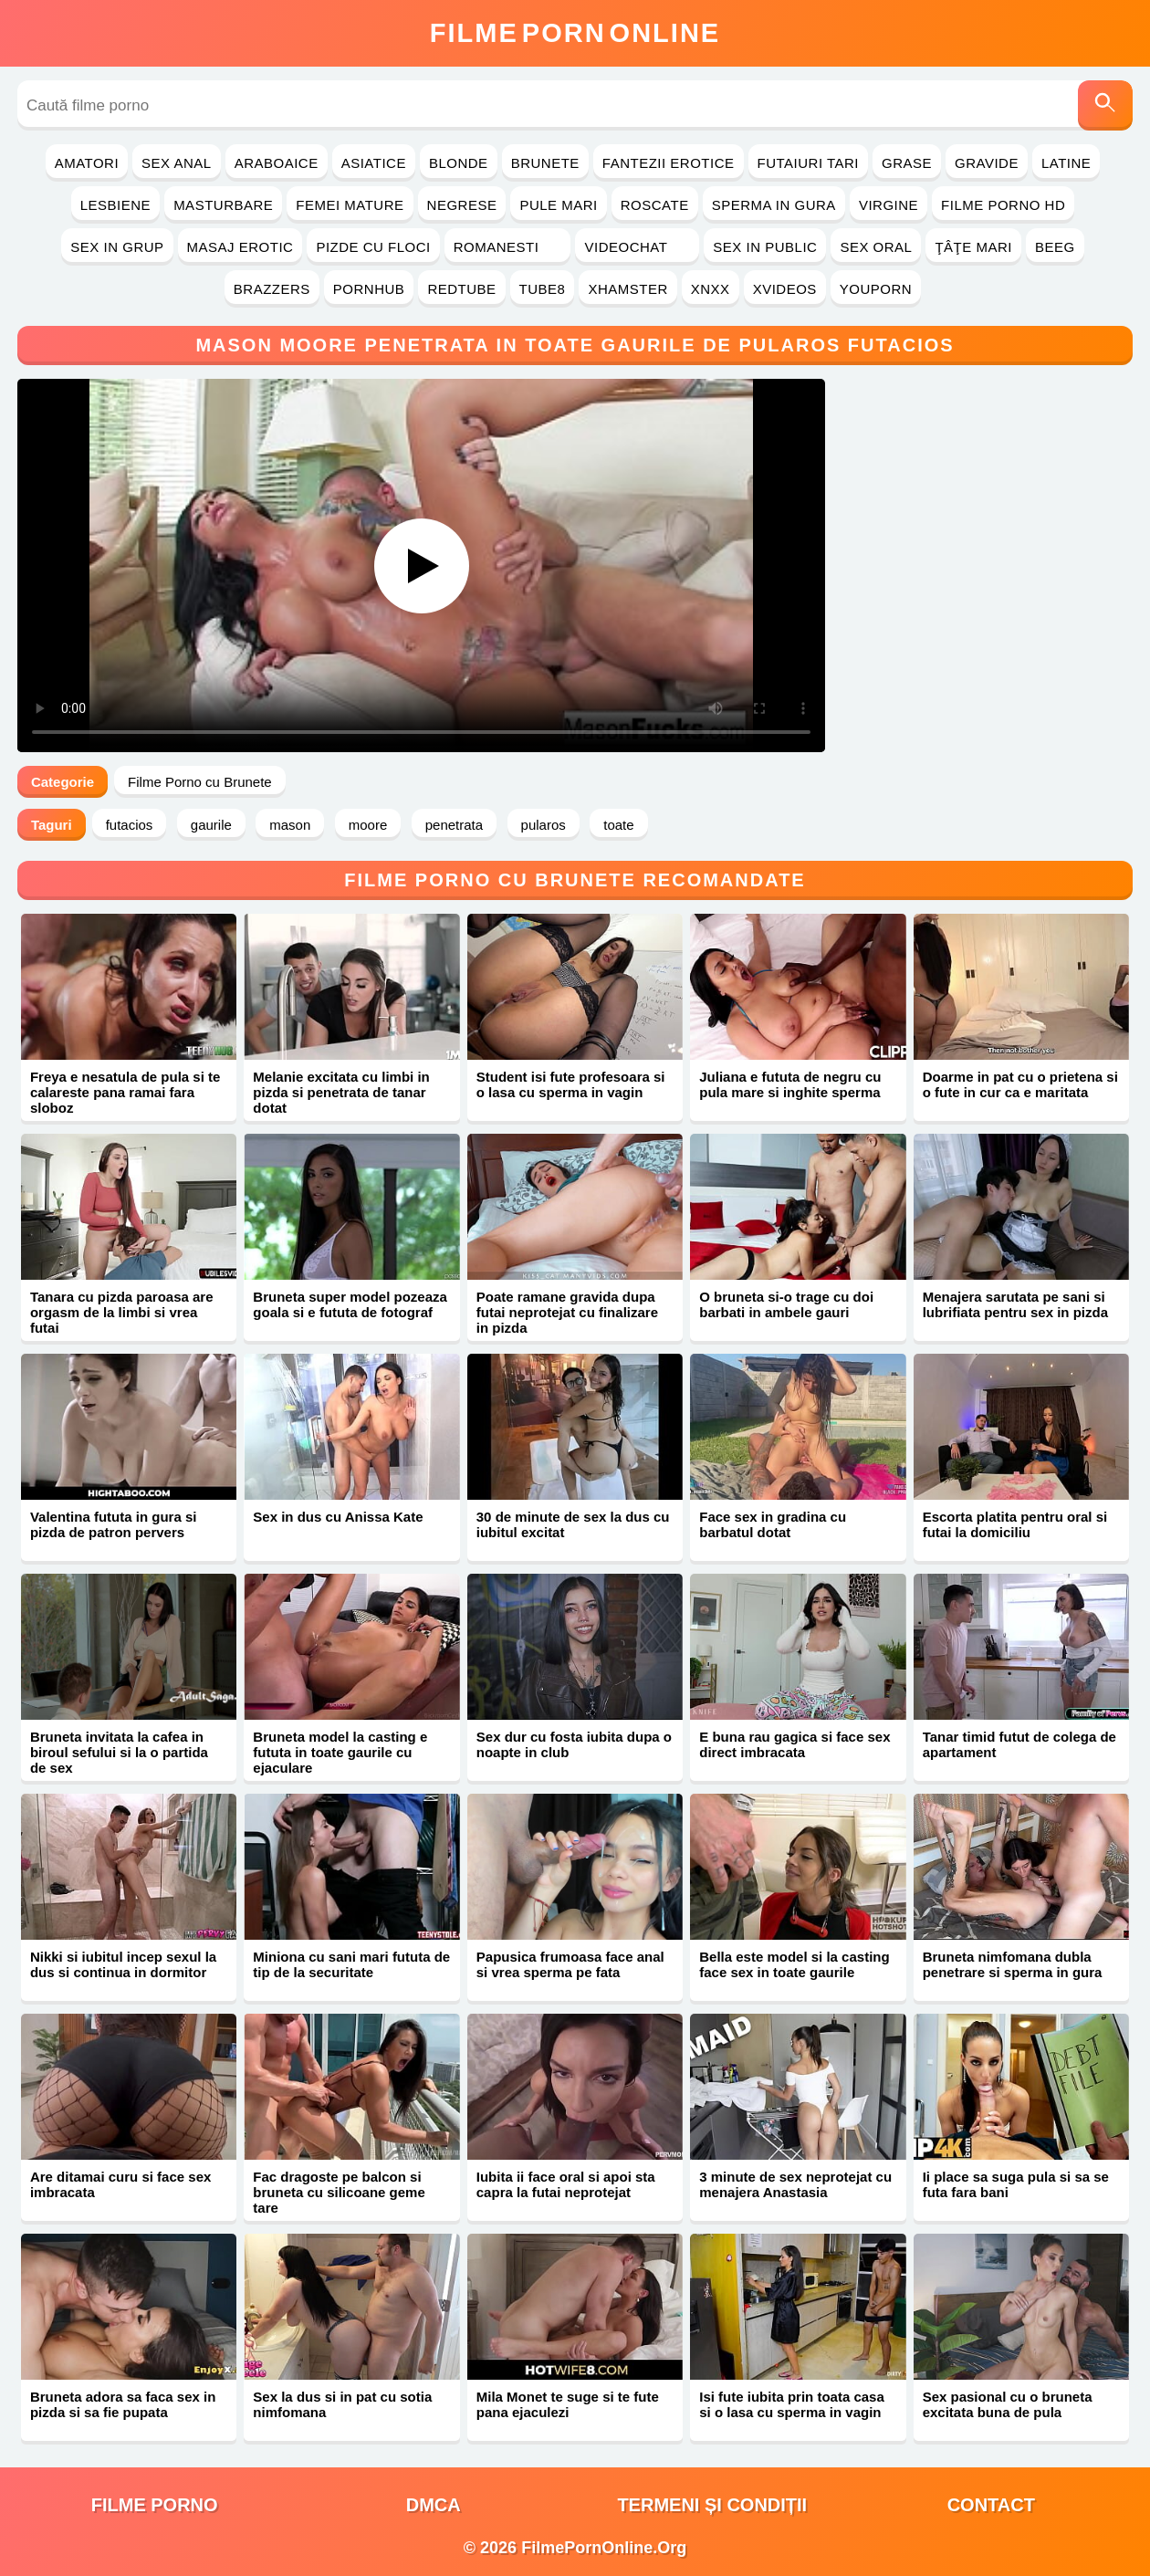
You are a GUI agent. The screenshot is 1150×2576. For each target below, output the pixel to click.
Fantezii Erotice (668, 163)
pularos (543, 824)
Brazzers (272, 289)
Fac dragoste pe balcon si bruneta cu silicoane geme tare (338, 2192)
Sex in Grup (116, 247)
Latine (1066, 163)
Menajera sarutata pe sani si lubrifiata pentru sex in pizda (1015, 1304)
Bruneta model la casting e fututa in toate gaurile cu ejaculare (340, 1752)
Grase (907, 163)
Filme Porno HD (1003, 205)
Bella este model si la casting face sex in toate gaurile (794, 1964)
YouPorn (876, 289)
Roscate (655, 205)
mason (289, 824)
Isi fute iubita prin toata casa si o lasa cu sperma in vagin (791, 2404)
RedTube (461, 289)
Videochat (637, 247)
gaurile (211, 824)
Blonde (458, 163)
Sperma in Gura (774, 205)
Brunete (545, 163)
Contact (991, 2505)
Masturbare (223, 205)
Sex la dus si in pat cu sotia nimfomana (342, 2404)
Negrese (462, 205)
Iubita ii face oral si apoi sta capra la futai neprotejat (565, 2184)
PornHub (369, 289)
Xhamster (627, 289)
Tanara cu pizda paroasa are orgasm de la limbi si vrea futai (122, 1312)
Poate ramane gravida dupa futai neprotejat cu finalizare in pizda (567, 1312)
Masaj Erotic (240, 247)
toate (618, 824)
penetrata (454, 824)
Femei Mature (349, 205)
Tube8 (542, 289)
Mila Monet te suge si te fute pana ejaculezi (567, 2404)
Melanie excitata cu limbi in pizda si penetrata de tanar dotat (341, 1092)
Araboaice (277, 163)
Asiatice (373, 163)
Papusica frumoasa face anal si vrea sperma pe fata (570, 1964)
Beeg (1055, 247)
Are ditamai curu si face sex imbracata (120, 2184)
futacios (129, 824)
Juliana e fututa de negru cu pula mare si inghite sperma (790, 1084)
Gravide (987, 163)
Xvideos (785, 289)
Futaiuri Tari (809, 163)
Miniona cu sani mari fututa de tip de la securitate (351, 1964)
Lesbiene (115, 205)
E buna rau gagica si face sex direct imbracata (794, 1744)
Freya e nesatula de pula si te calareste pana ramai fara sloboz (125, 1092)
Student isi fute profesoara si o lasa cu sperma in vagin (570, 1084)
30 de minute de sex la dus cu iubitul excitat (573, 1524)
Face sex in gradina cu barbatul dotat (772, 1524)
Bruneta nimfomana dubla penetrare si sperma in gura (1013, 1964)
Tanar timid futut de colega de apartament (1019, 1744)
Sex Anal (176, 163)
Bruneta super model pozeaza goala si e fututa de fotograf (350, 1304)
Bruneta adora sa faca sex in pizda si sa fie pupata (122, 2404)
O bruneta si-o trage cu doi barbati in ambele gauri (786, 1304)
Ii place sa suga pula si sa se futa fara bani (1016, 2184)
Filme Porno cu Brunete (200, 782)
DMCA (433, 2505)
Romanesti (508, 247)
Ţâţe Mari (973, 247)
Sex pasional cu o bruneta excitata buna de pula (1007, 2404)
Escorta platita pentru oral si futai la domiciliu (1015, 1524)
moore (368, 824)
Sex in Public (765, 247)
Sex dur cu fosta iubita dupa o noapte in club (574, 1744)
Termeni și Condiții (712, 2505)
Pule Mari (558, 205)
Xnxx (710, 289)
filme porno (154, 2505)
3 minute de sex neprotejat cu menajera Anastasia (795, 2184)
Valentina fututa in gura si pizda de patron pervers (113, 1524)
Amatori (87, 163)
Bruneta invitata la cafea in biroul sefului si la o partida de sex (119, 1752)
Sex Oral (876, 247)
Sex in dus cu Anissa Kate (338, 1516)
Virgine (888, 205)
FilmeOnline (575, 32)
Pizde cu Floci (373, 247)
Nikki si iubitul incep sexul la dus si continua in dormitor (123, 1964)
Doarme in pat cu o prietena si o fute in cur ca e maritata (1020, 1084)
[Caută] (1105, 105)
